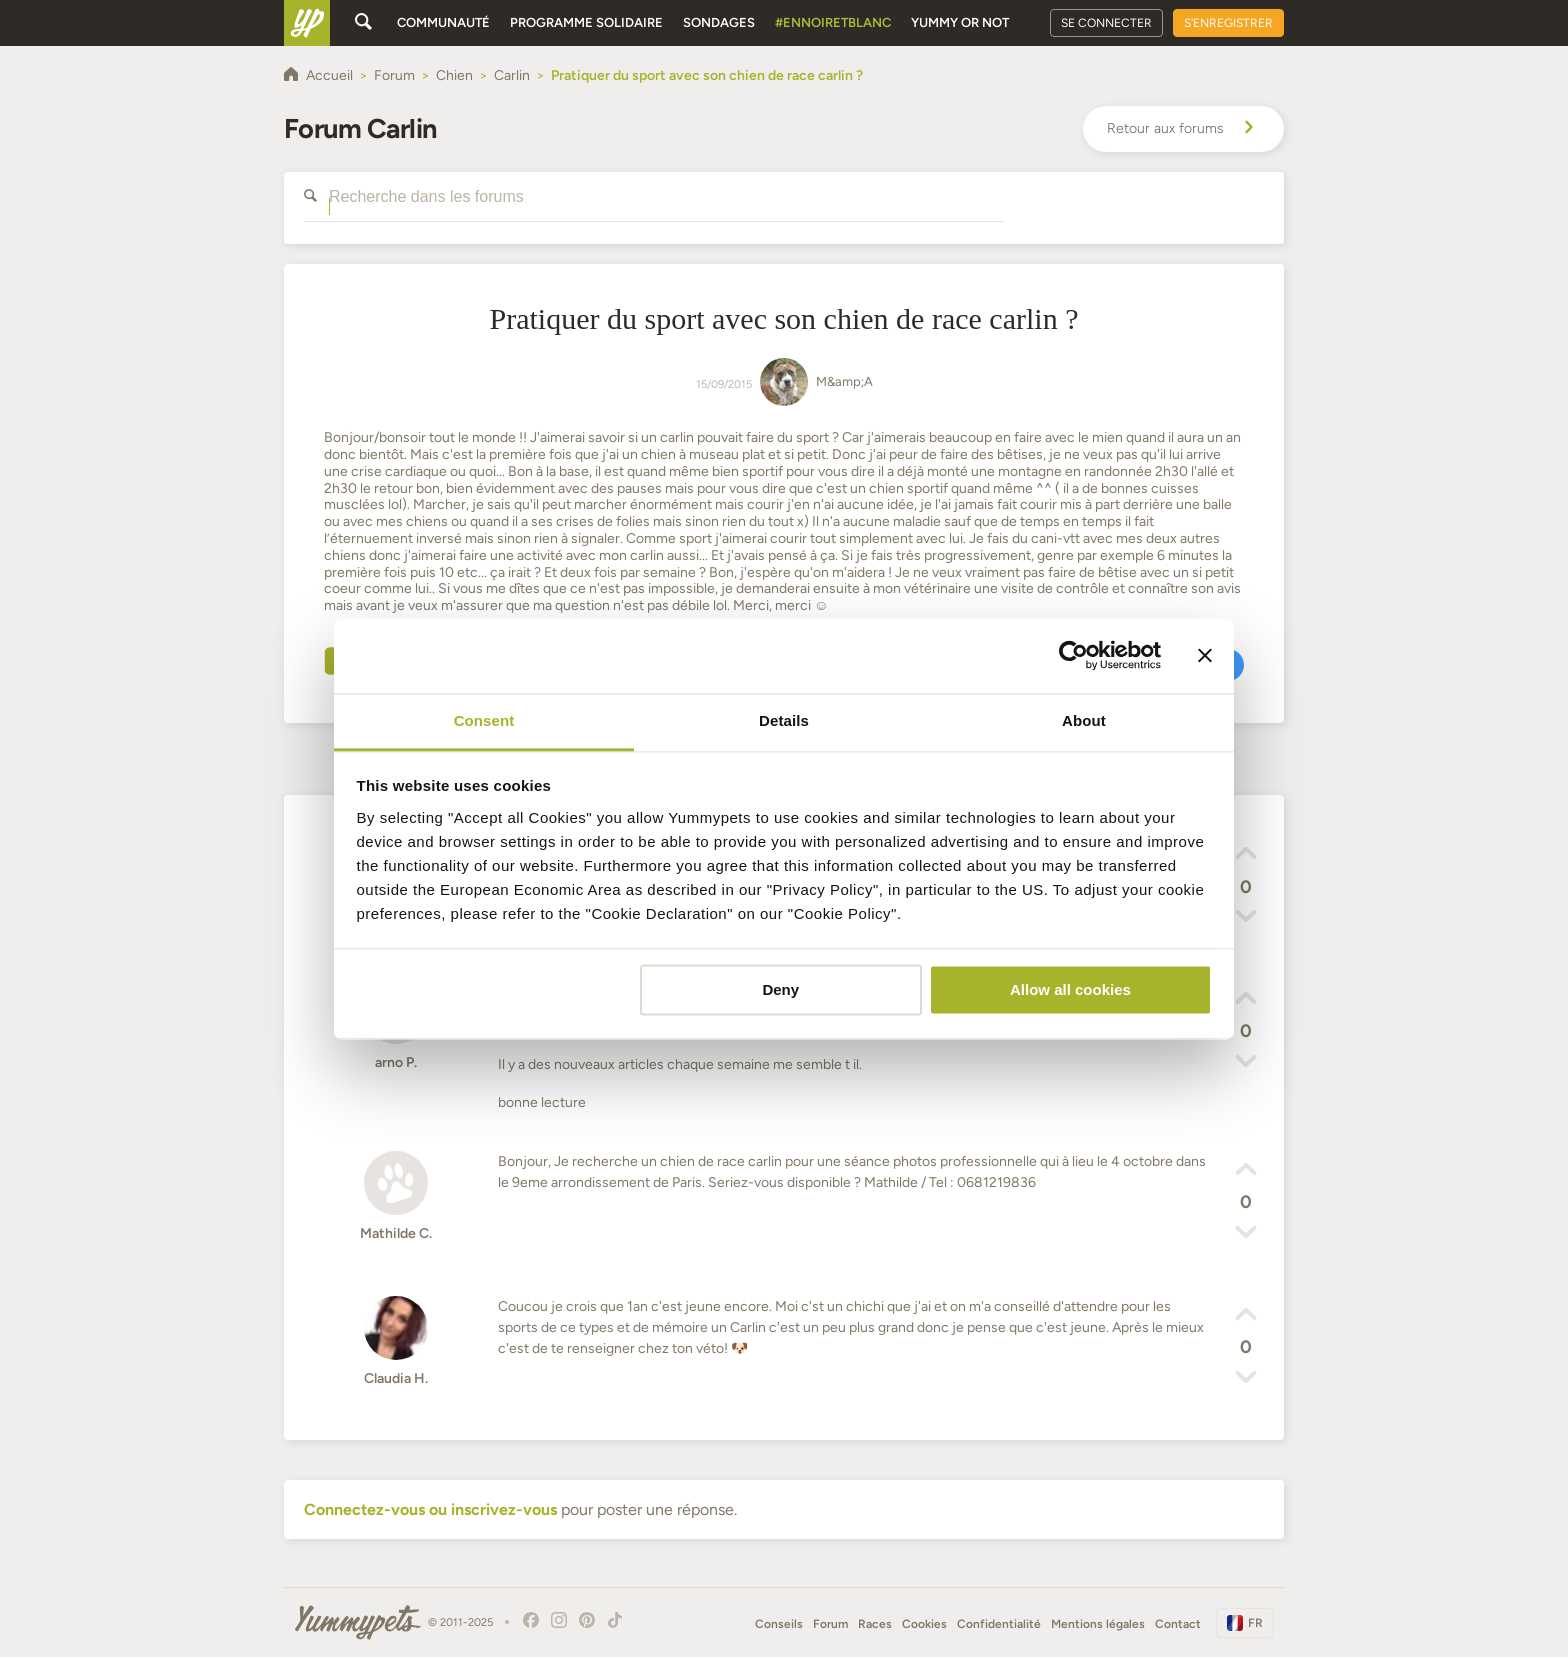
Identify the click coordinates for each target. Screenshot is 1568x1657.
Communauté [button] (443, 22)
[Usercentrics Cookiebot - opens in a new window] (1073, 655)
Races (875, 1624)
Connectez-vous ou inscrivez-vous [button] (430, 1509)
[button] (1246, 856)
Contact (1178, 1624)
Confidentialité (999, 1624)
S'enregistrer (1228, 23)
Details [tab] (784, 720)
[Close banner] (1205, 655)
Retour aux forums (1183, 129)
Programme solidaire (586, 22)
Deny (780, 989)
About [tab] (1084, 720)
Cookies (924, 1624)
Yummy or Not (960, 22)
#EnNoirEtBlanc (833, 22)
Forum (830, 1624)
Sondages (719, 22)
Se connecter (1106, 23)
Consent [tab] (484, 720)
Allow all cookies (1070, 989)
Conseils (779, 1624)
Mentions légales (1098, 1624)
